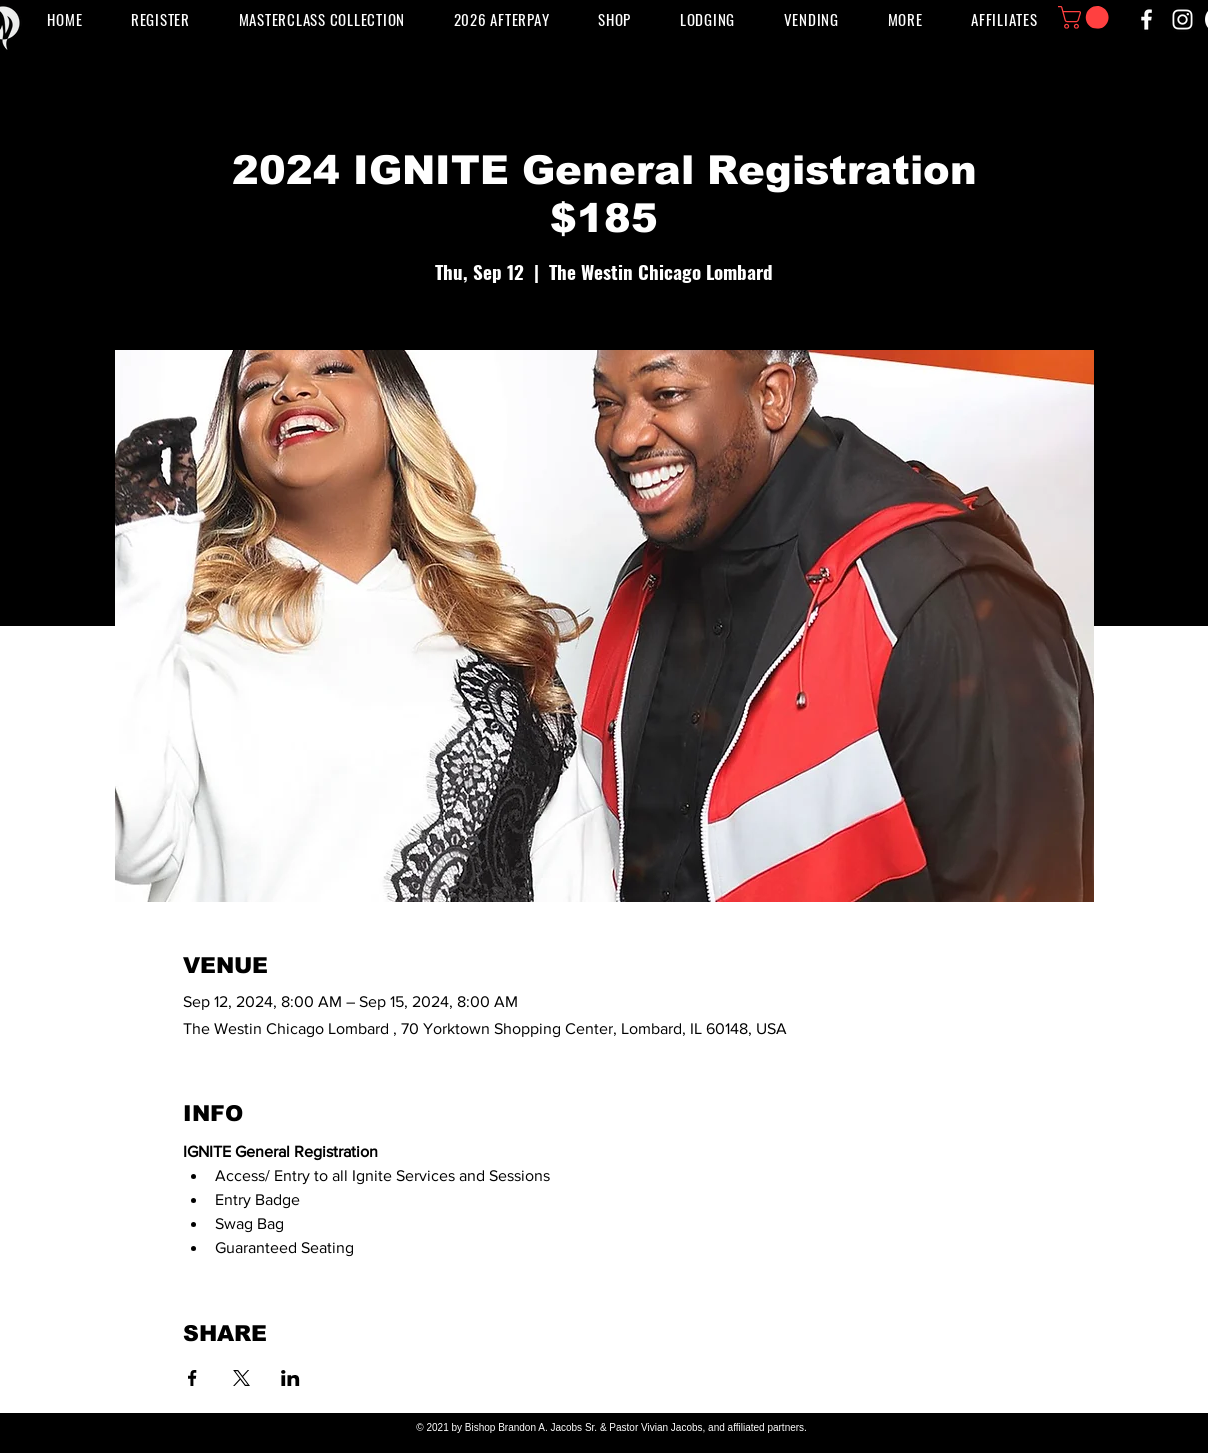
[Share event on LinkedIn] (290, 1378)
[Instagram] (1182, 19)
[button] (811, 19)
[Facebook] (1146, 19)
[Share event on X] (241, 1378)
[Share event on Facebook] (192, 1378)
